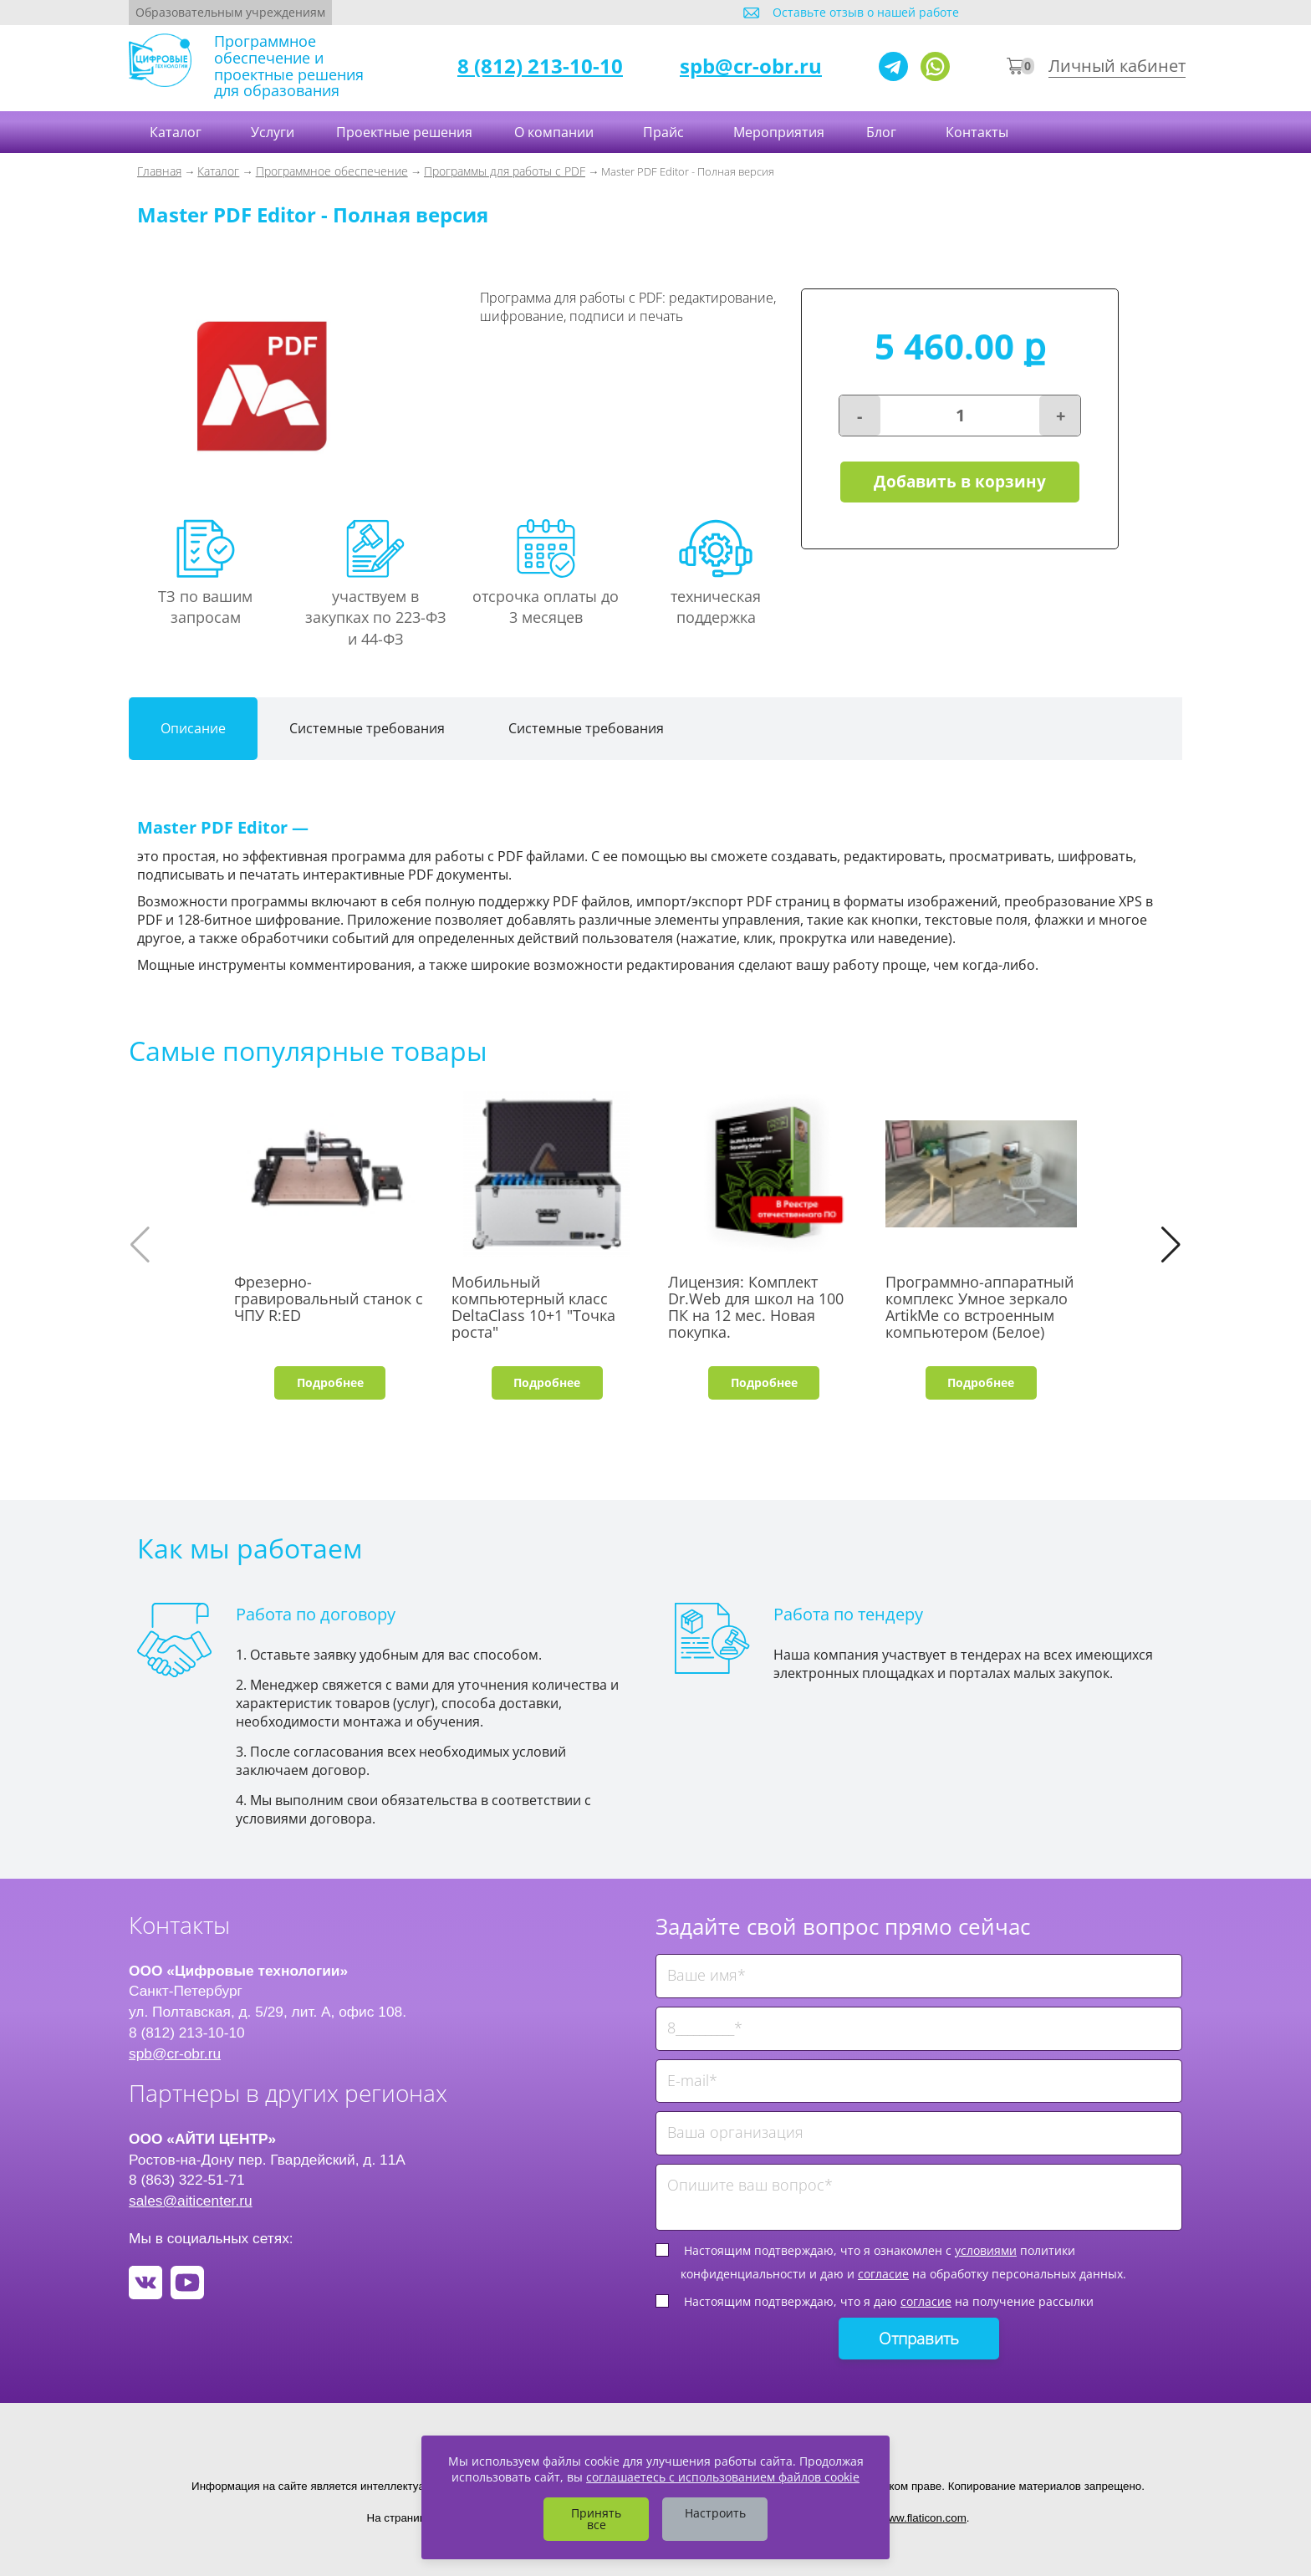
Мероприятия (778, 132)
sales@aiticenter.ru (191, 2200)
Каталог (177, 132)
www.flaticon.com (923, 2518)
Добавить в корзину (960, 482)
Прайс (665, 132)
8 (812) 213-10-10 (540, 65)
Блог (883, 132)
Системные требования (367, 728)
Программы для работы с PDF (504, 171)
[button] (1171, 1245)
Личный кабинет (1117, 65)
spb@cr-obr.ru (751, 65)
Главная (159, 171)
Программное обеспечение (332, 171)
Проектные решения (404, 132)
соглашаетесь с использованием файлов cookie (723, 2477)
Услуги (272, 132)
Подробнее (330, 1382)
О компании (555, 132)
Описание (193, 728)
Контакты (979, 132)
